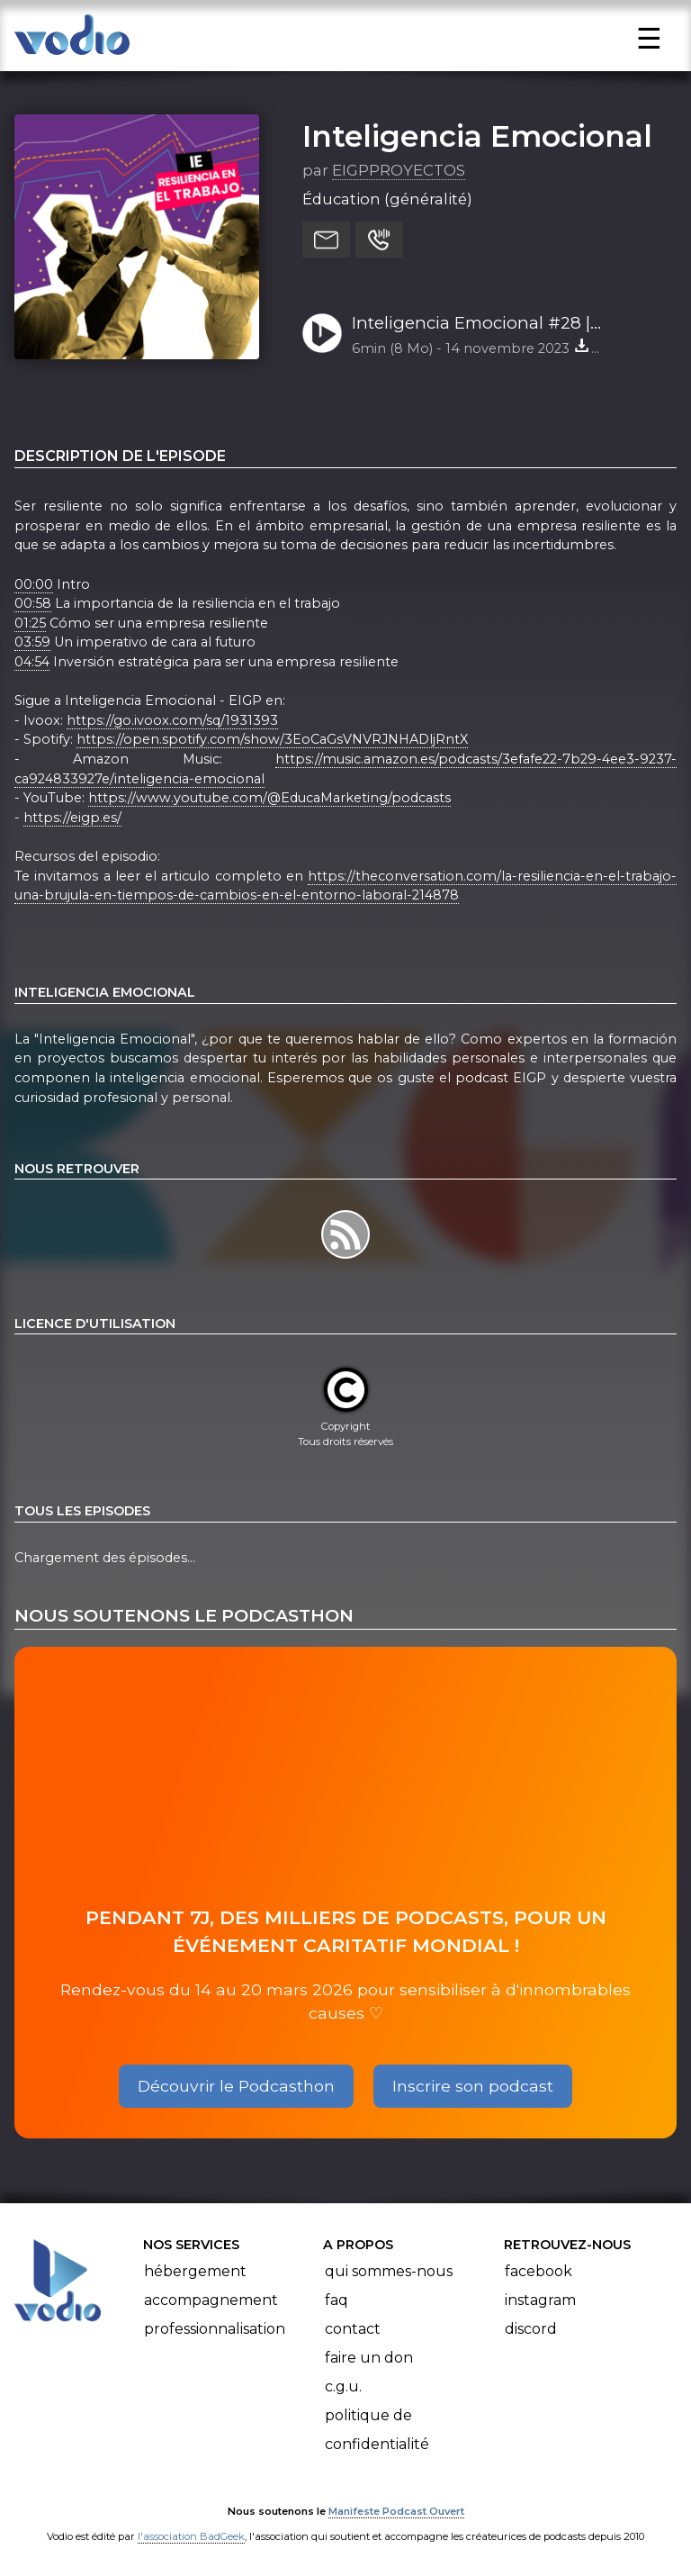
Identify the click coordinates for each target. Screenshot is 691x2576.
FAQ (336, 2300)
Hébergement (195, 2271)
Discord (531, 2328)
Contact (353, 2328)
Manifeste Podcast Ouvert (396, 2511)
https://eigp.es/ (72, 817)
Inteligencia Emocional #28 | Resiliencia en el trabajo (471, 324)
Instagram (540, 2300)
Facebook (538, 2271)
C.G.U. (343, 2386)
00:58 (32, 603)
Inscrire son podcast (472, 2085)
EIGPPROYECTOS (398, 170)
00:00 (33, 584)
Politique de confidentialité (377, 2430)
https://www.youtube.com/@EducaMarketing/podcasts (269, 798)
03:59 (32, 642)
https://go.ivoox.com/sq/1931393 (172, 720)
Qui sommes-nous (389, 2271)
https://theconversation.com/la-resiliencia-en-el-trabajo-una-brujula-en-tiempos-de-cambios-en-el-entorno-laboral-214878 (345, 886)
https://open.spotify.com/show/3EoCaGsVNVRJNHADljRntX (272, 739)
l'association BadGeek (191, 2536)
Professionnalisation (214, 2328)
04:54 (31, 662)
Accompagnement (211, 2300)
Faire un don (369, 2357)
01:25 (30, 623)
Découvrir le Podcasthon (236, 2085)
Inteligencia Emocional (477, 136)
